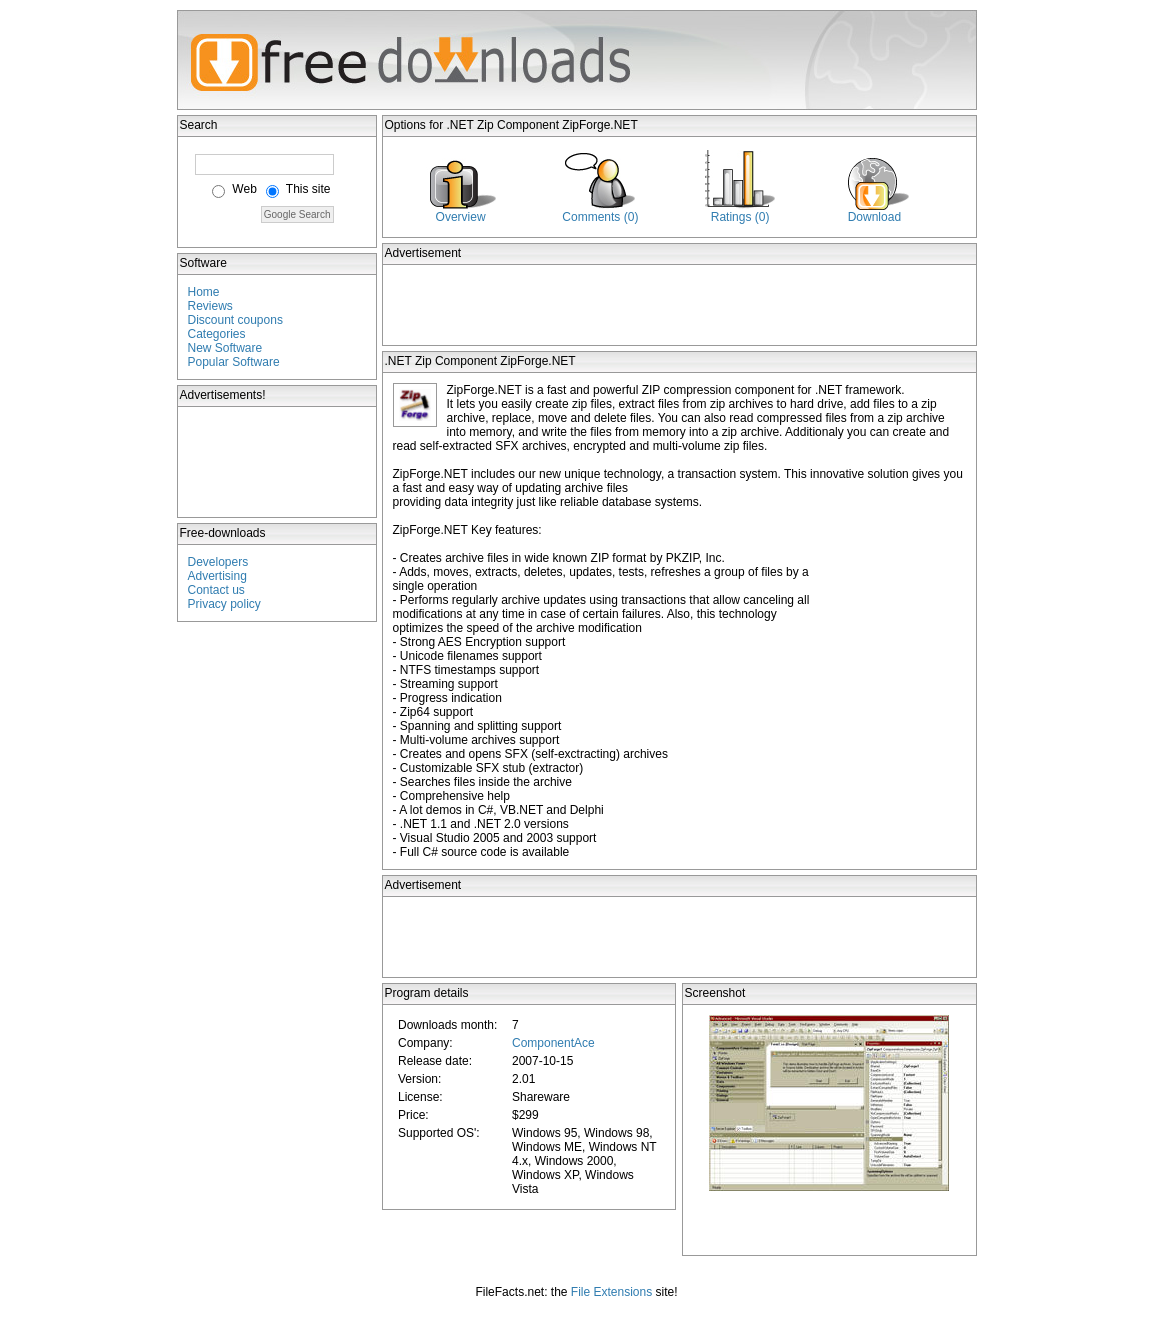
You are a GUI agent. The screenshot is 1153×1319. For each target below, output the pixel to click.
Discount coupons (235, 320)
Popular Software (234, 362)
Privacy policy (224, 604)
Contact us (216, 590)
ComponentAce (553, 1043)
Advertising (217, 576)
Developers (218, 562)
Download (874, 217)
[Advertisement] (278, 462)
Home (204, 292)
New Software (225, 348)
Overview (461, 217)
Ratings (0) (740, 217)
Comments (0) (600, 217)
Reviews (210, 306)
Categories (217, 334)
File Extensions (611, 1292)
